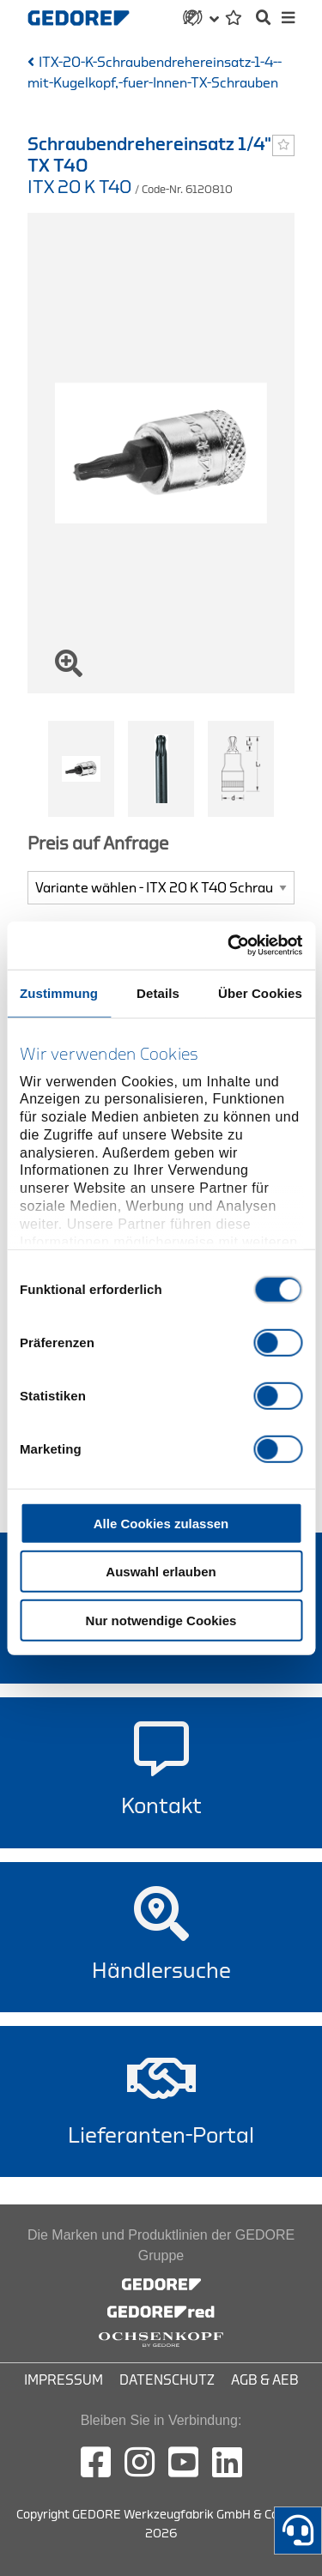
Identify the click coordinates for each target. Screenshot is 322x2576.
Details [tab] (158, 992)
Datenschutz (167, 2380)
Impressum (63, 2380)
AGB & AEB (265, 2380)
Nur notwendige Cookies (161, 1619)
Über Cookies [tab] (260, 992)
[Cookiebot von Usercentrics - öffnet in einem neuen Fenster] (229, 945)
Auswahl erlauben (161, 1571)
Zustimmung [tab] (59, 992)
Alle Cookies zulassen (161, 1522)
